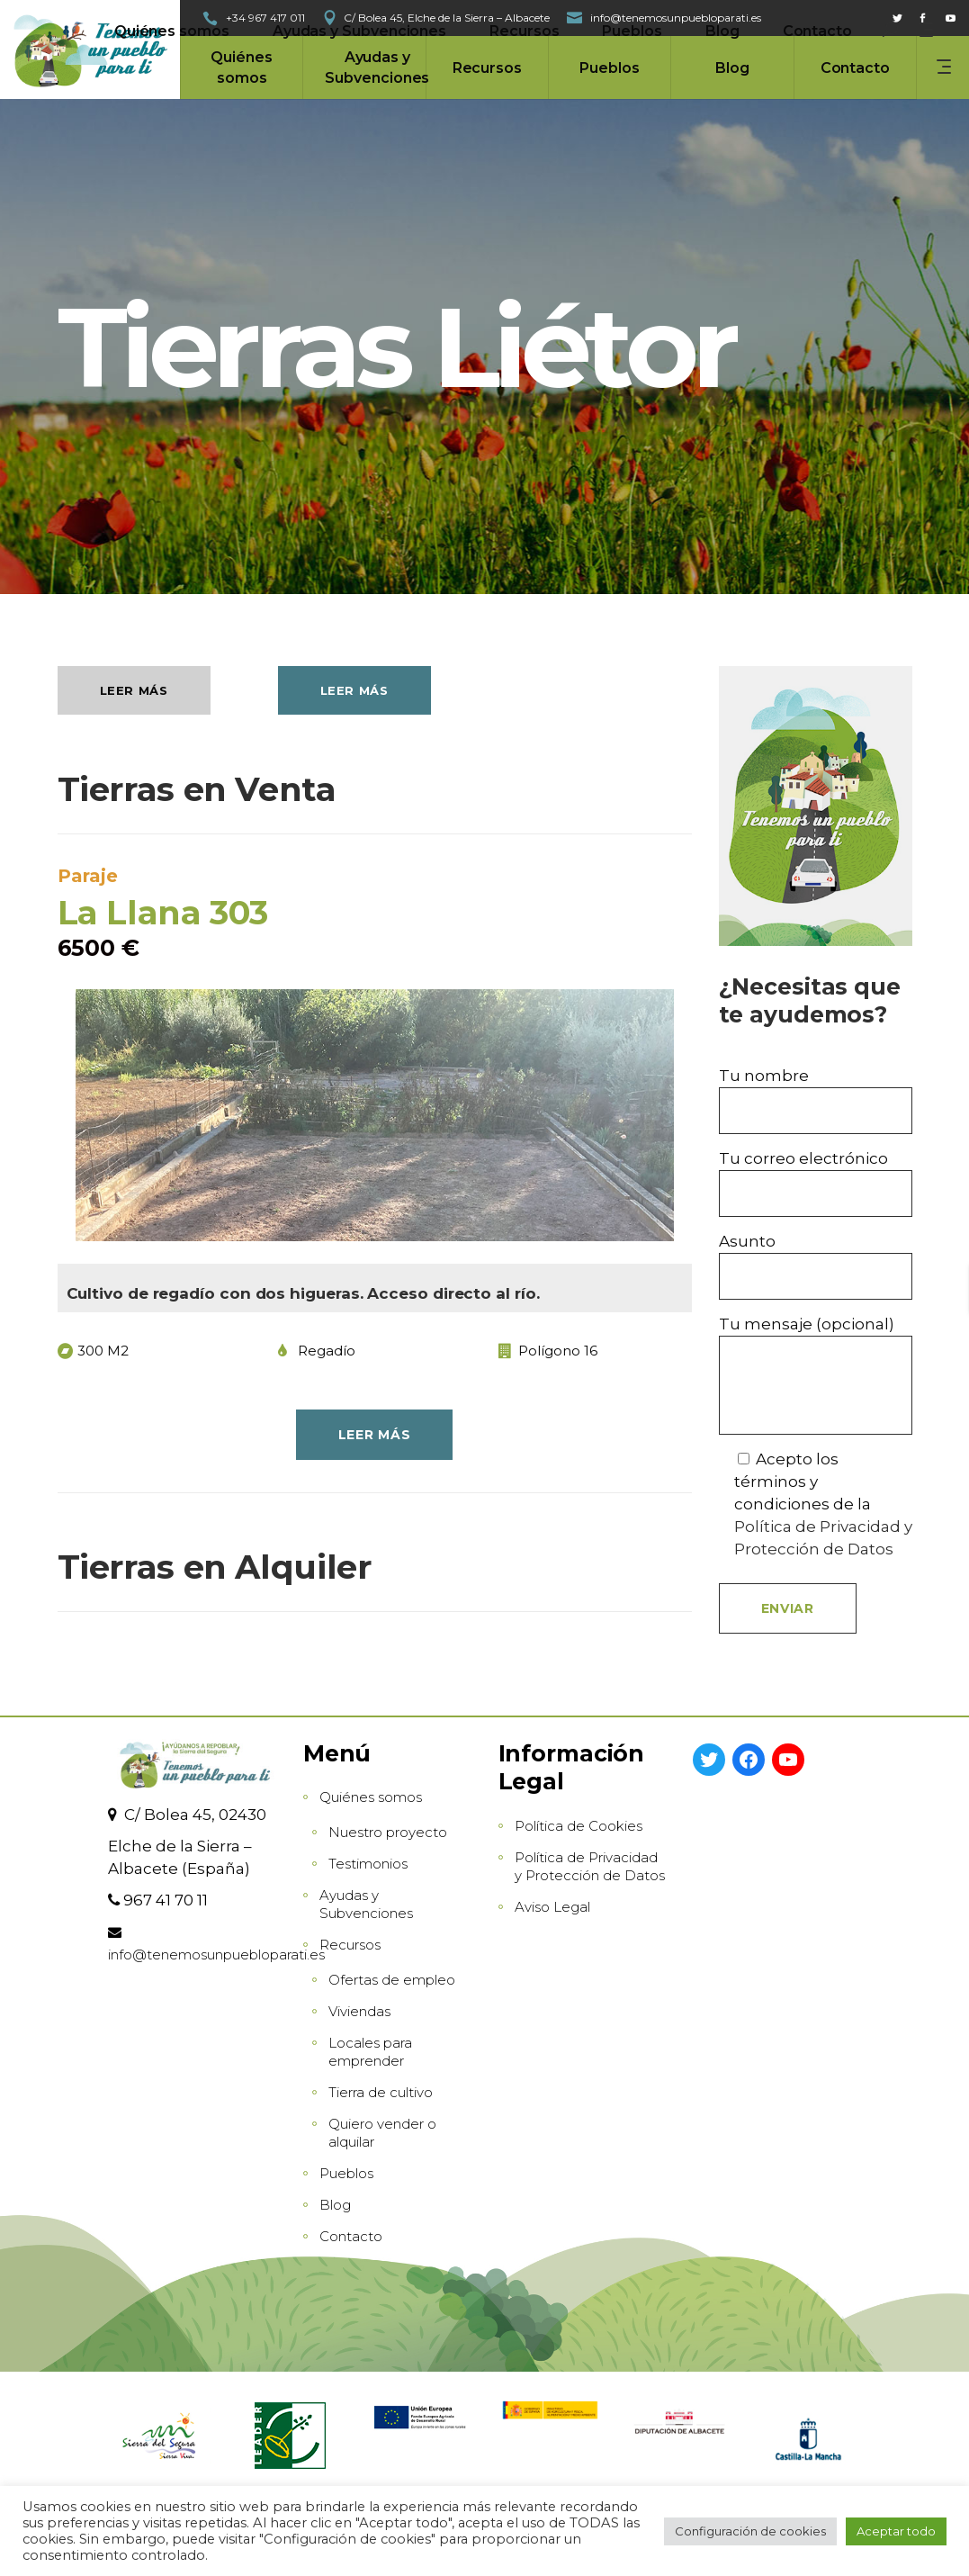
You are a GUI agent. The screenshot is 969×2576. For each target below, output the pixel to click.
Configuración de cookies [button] (750, 2531)
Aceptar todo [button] (896, 2531)
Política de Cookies (578, 1825)
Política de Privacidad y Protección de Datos (590, 1866)
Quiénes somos (370, 1797)
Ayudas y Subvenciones (366, 1904)
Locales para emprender (370, 2051)
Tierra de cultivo (380, 2092)
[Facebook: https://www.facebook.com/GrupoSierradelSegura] (748, 1759)
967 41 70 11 (165, 1900)
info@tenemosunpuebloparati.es (216, 1954)
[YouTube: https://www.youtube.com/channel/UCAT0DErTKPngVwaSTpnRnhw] (788, 1759)
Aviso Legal (552, 1906)
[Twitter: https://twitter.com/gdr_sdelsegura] (709, 1759)
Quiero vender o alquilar (382, 2132)
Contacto (350, 2236)
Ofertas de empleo (391, 1979)
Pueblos (346, 2173)
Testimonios (368, 1863)
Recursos (350, 1944)
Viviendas (359, 2011)
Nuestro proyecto (387, 1832)
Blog (335, 2204)
